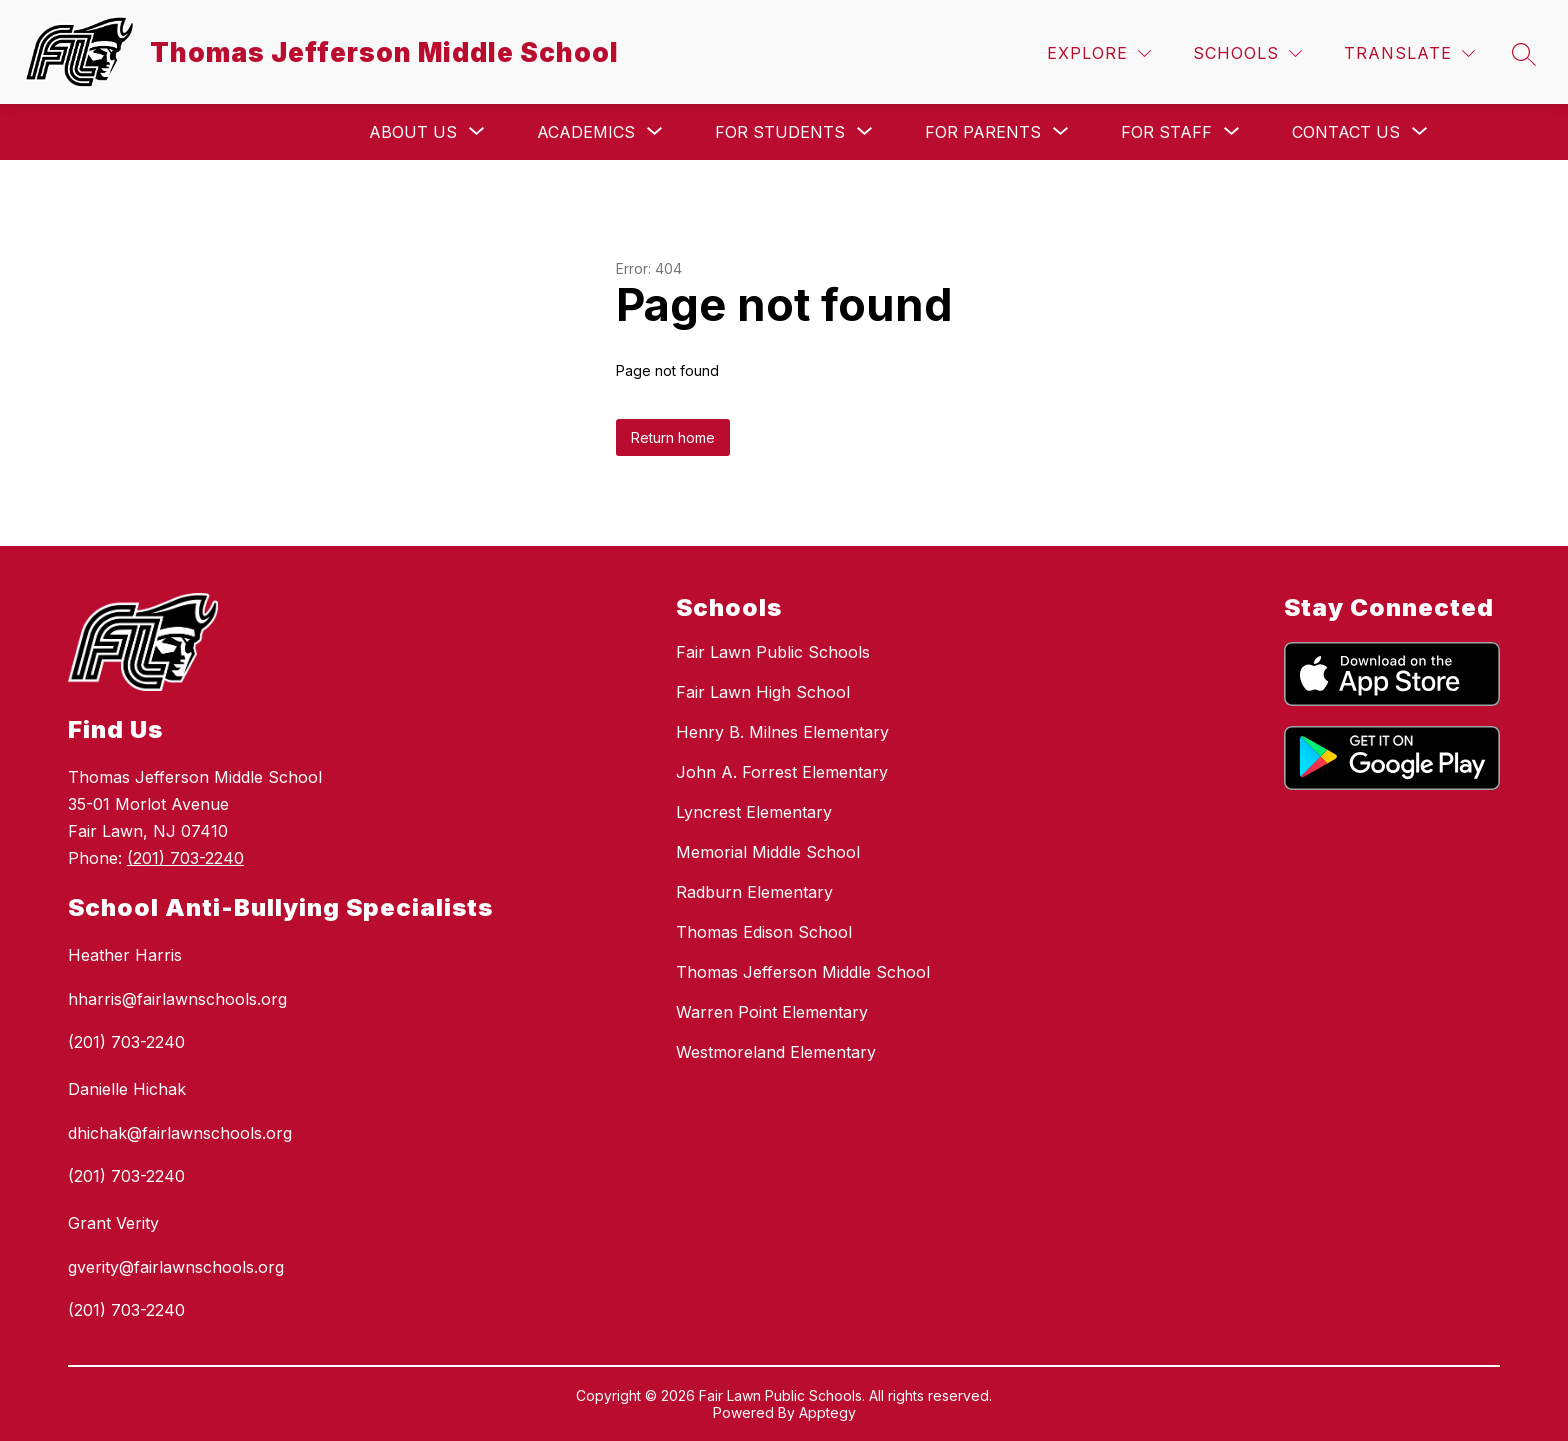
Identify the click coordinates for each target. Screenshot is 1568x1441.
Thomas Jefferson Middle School (803, 972)
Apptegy (827, 1412)
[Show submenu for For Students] (780, 132)
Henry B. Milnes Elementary (782, 732)
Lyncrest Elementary (754, 812)
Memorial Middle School (768, 852)
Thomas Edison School (764, 932)
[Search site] (1524, 54)
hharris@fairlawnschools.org (177, 999)
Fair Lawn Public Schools (773, 652)
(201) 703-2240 (185, 858)
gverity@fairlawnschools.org (176, 1267)
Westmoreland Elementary (776, 1052)
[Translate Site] (1409, 53)
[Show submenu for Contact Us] (1346, 132)
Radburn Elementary (754, 892)
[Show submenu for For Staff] (1166, 132)
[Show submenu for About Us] (413, 132)
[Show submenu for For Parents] (983, 132)
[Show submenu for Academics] (586, 132)
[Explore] (1099, 53)
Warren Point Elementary (772, 1012)
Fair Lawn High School (763, 692)
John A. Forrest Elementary (782, 772)
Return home (673, 437)
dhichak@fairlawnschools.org (180, 1133)
